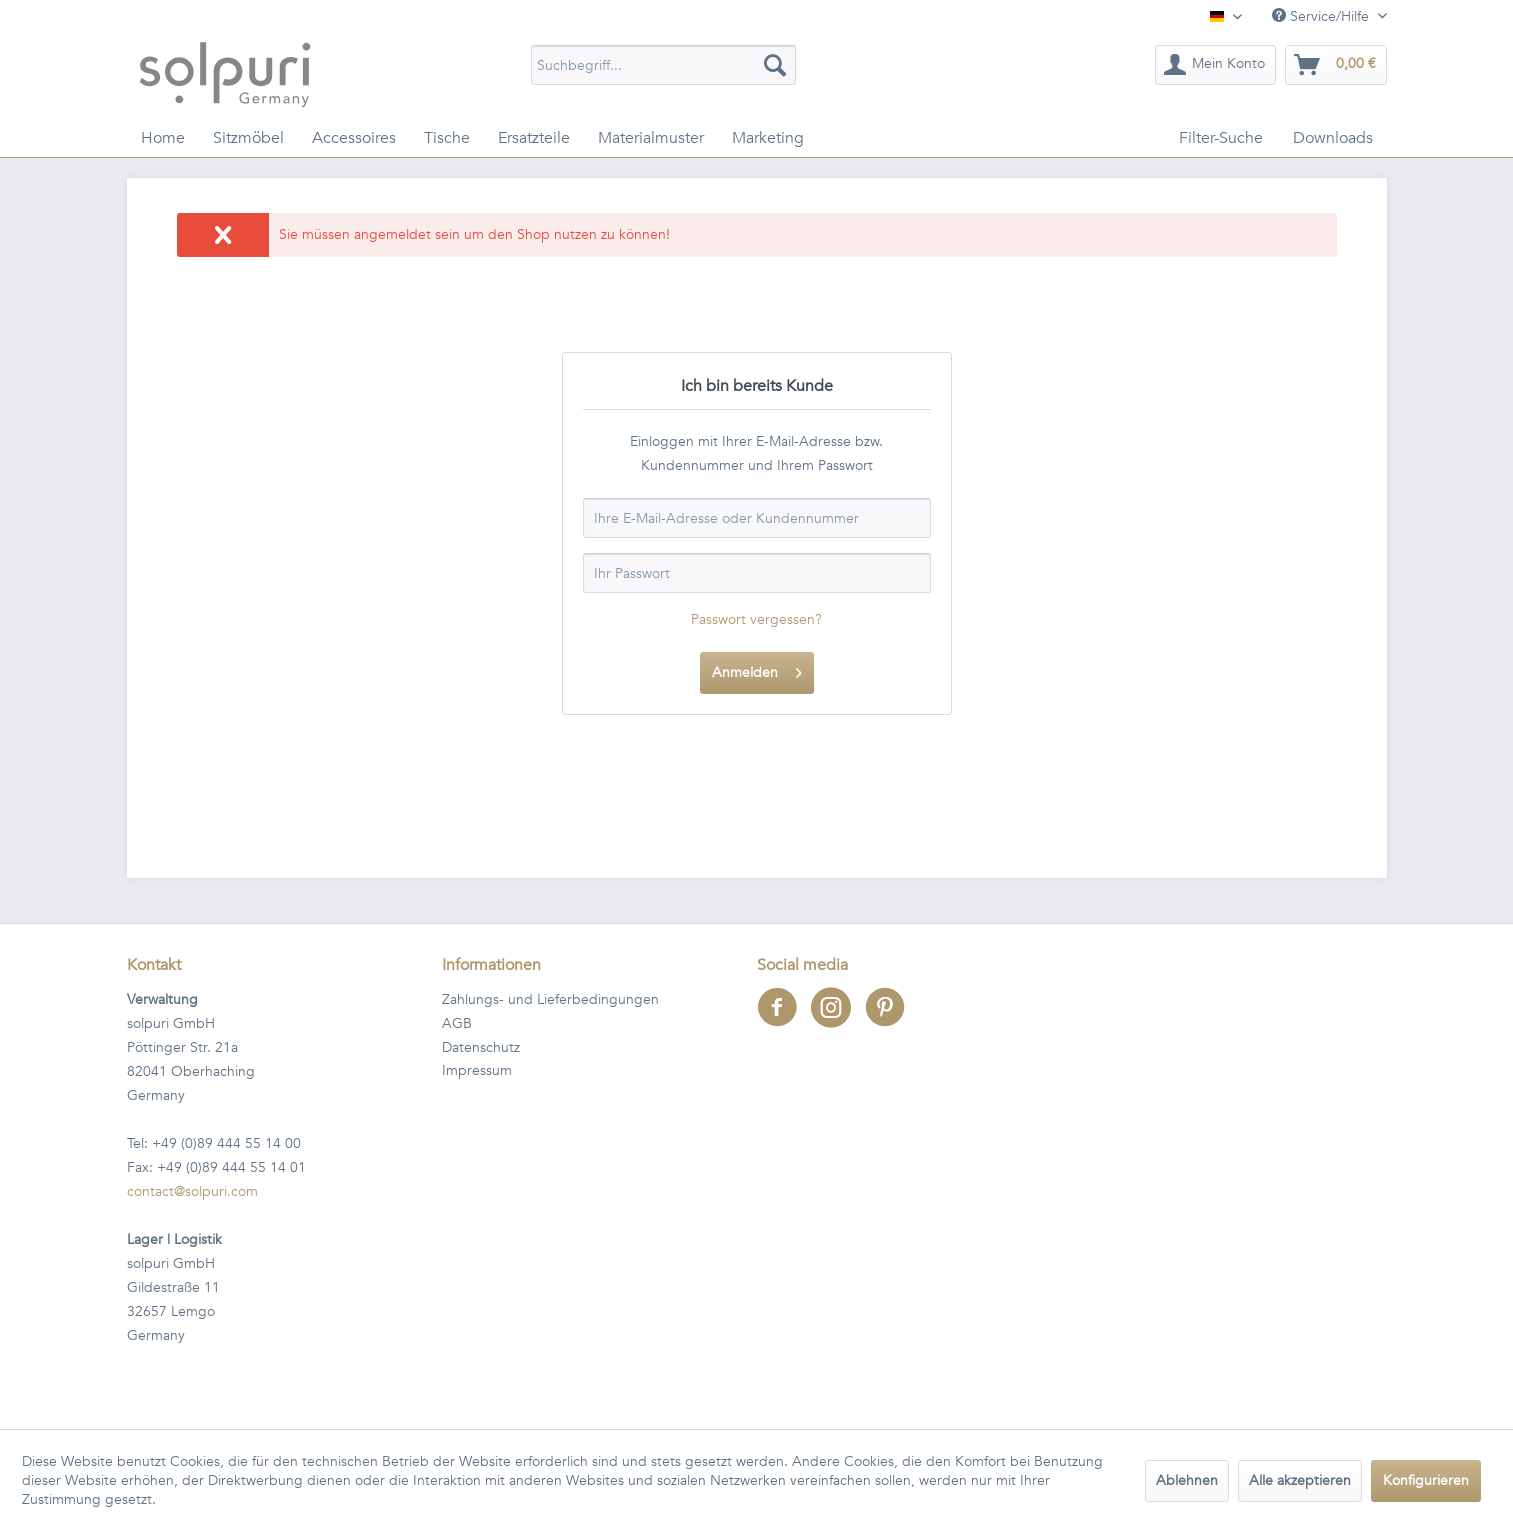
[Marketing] (768, 138)
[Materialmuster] (651, 138)
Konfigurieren (1426, 1480)
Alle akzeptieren (1300, 1480)
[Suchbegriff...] (663, 65)
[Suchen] (775, 65)
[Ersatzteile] (534, 138)
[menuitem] (663, 65)
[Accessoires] (354, 138)
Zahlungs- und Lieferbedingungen (550, 999)
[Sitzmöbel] (248, 138)
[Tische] (447, 138)
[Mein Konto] (1215, 65)
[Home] (163, 138)
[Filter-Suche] (1221, 138)
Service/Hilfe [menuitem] (1322, 16)
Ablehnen (1187, 1480)
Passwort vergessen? (756, 619)
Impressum (477, 1070)
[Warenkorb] (1336, 65)
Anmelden (757, 669)
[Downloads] (1333, 138)
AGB (457, 1023)
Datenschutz (481, 1047)
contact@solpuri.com (192, 1191)
